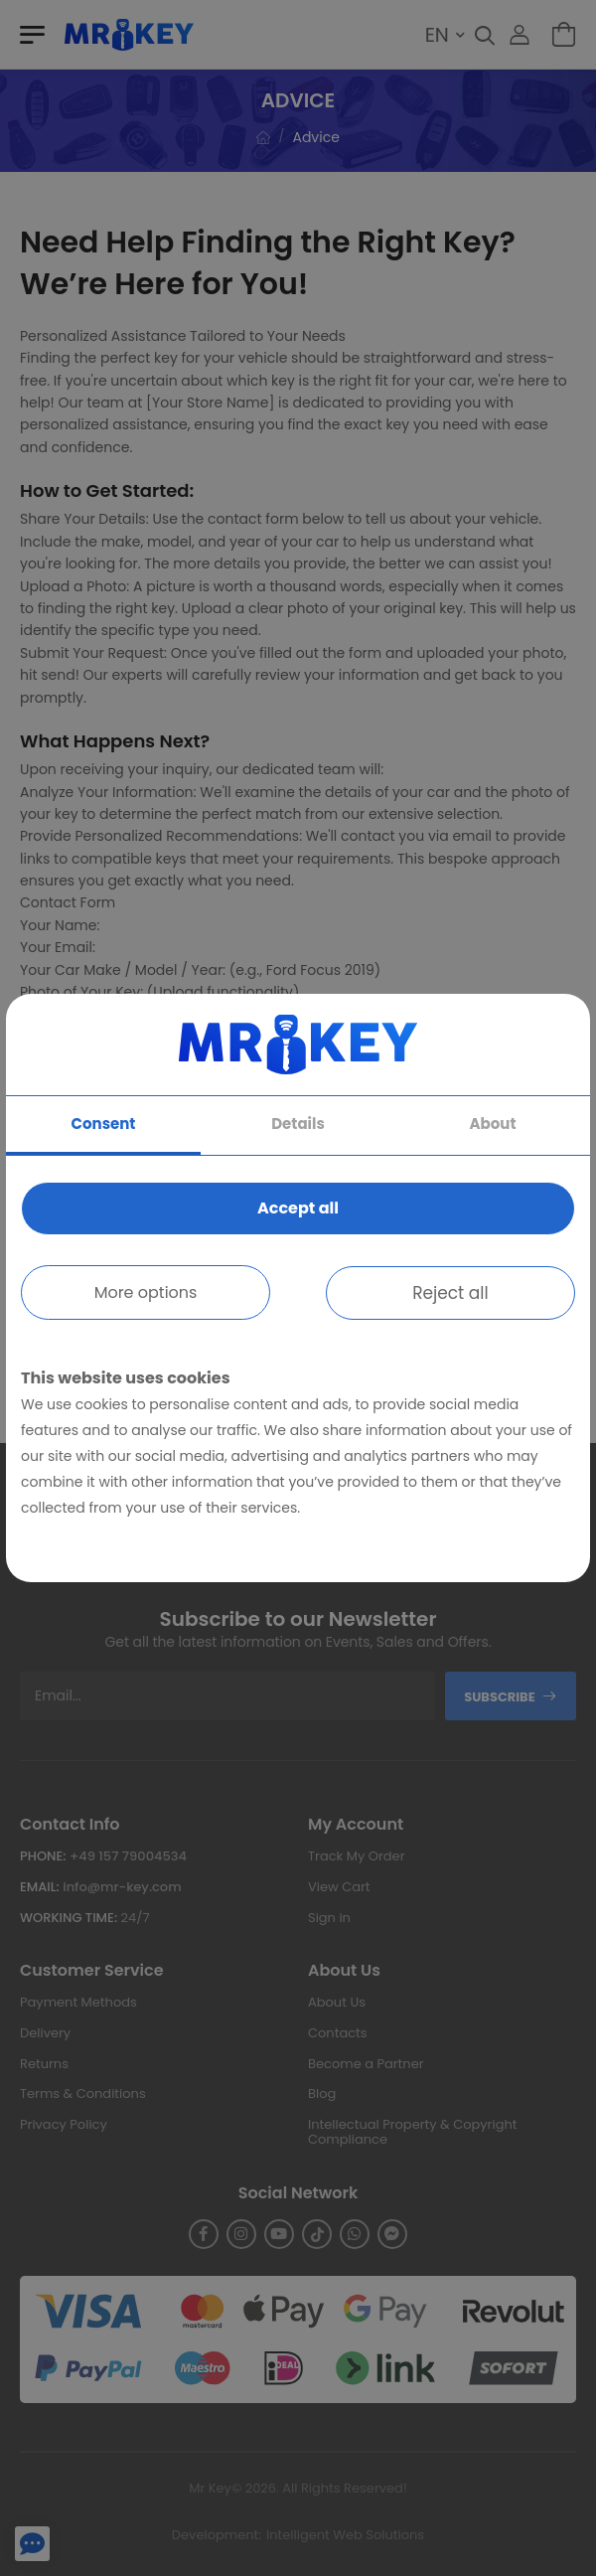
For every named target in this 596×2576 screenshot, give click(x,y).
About (493, 1123)
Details (298, 1123)
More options (146, 1292)
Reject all (450, 1293)
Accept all (298, 1208)
